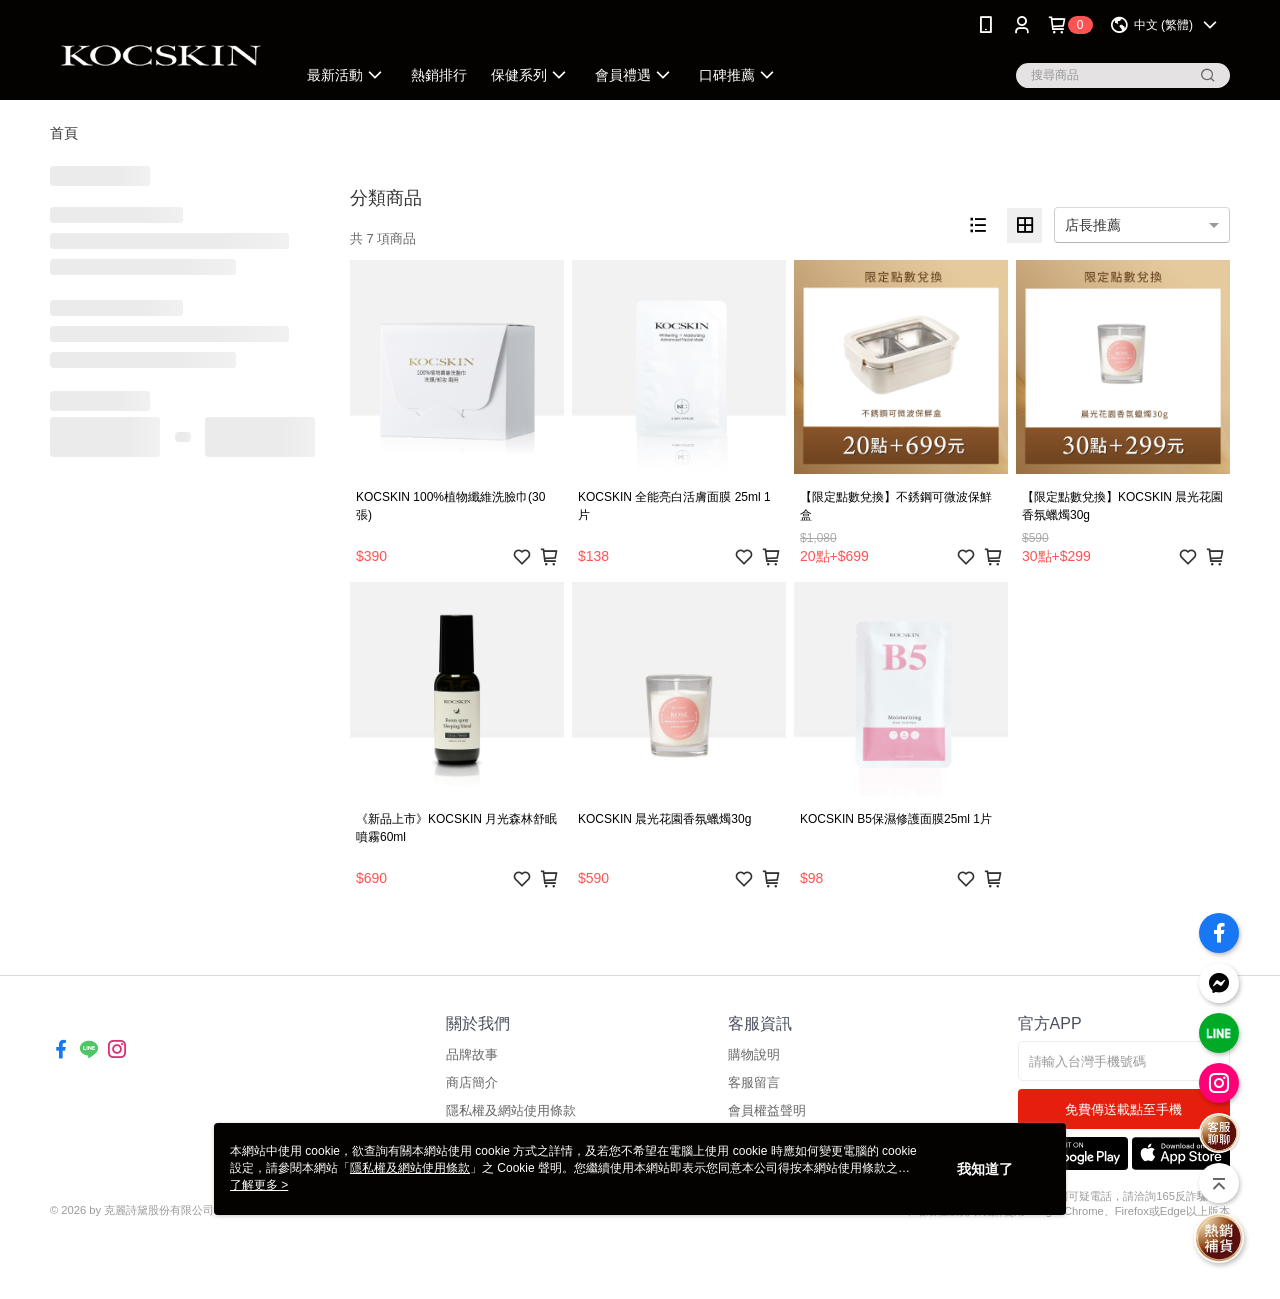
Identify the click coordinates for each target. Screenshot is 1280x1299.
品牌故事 (472, 1054)
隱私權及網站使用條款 (511, 1110)
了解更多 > (259, 1185)
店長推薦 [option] (1093, 225)
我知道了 (985, 1169)
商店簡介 (472, 1082)
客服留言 (754, 1082)
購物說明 (754, 1054)
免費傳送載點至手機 (1123, 1109)
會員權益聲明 (767, 1110)
